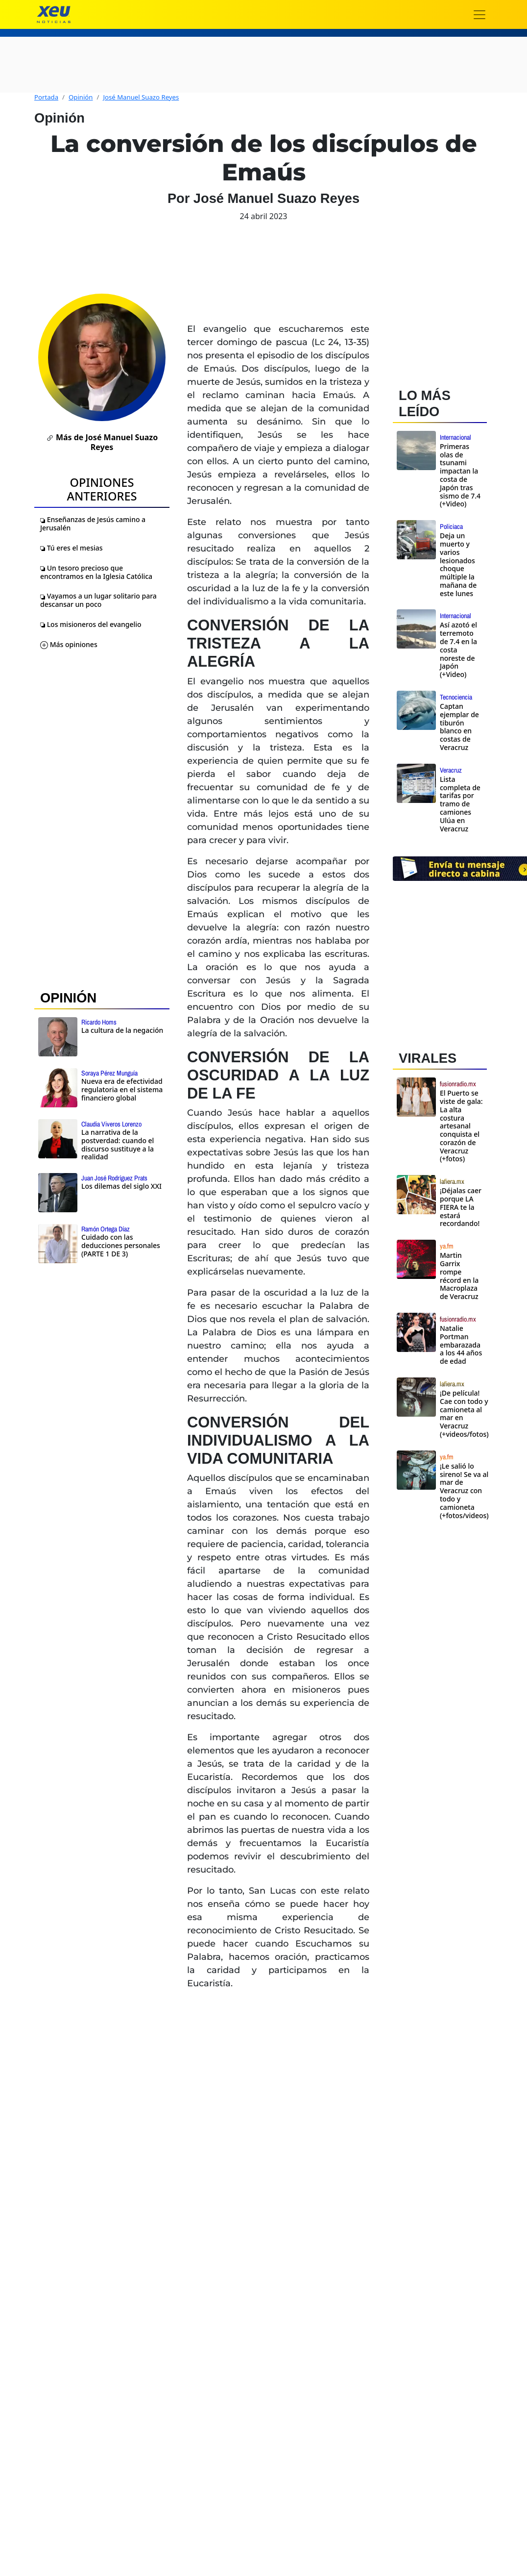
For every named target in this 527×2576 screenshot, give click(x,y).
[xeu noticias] (53, 14)
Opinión (81, 97)
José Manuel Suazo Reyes (141, 97)
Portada (46, 97)
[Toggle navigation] (479, 14)
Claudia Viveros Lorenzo (111, 1124)
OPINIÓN (68, 997)
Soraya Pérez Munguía (109, 1073)
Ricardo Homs (99, 1022)
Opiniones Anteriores (102, 489)
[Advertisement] (453, 1698)
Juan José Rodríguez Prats (114, 1178)
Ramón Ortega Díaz (105, 1229)
